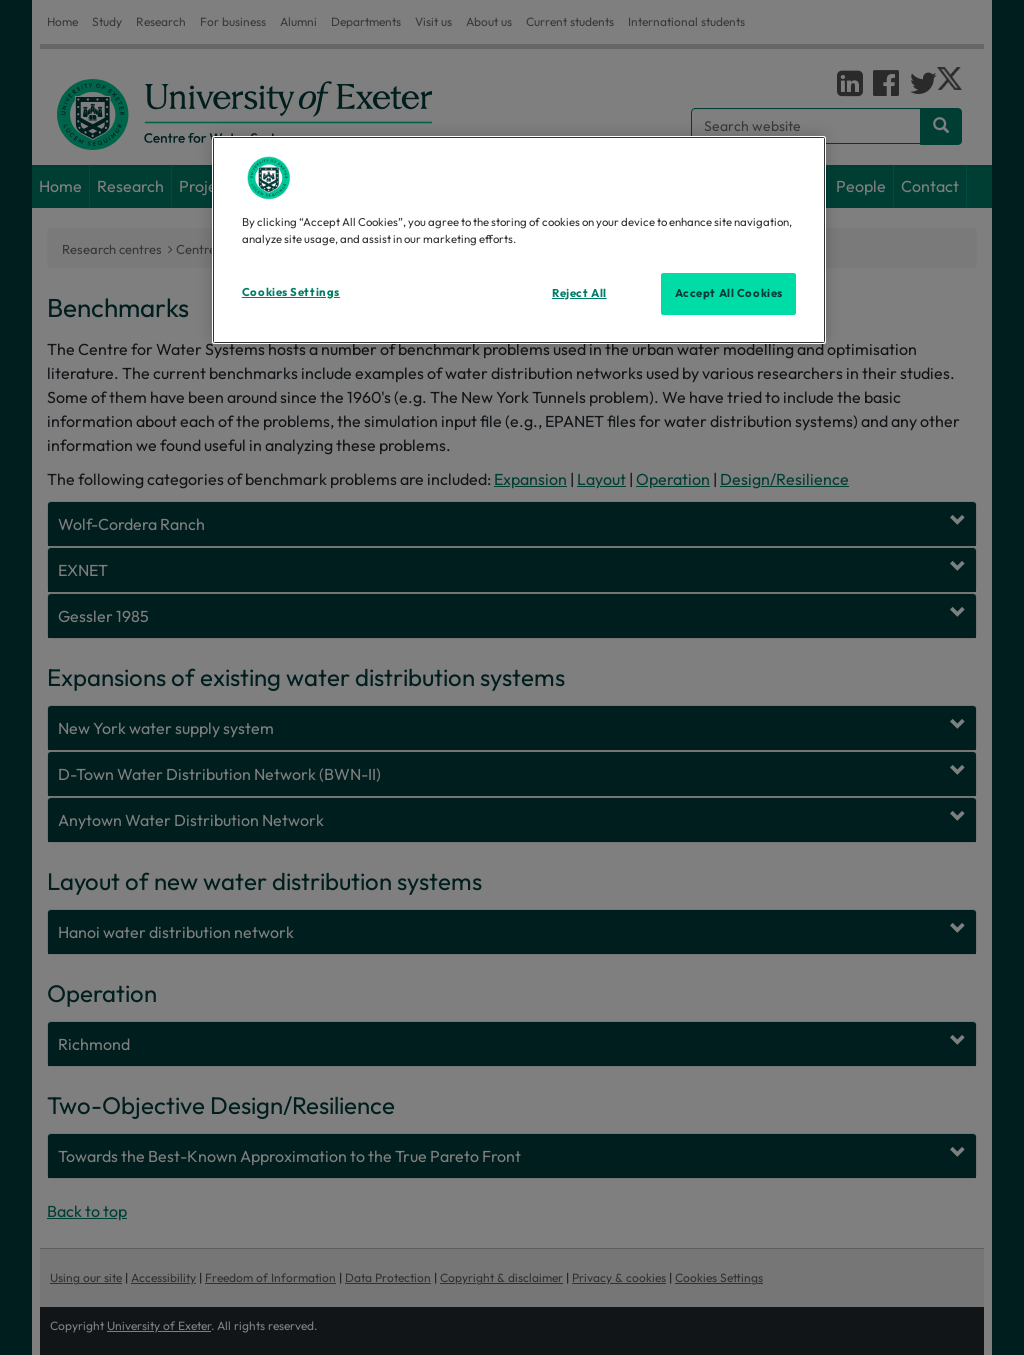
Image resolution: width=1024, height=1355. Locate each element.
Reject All (579, 293)
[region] (519, 240)
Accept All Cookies (729, 293)
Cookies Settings (291, 292)
